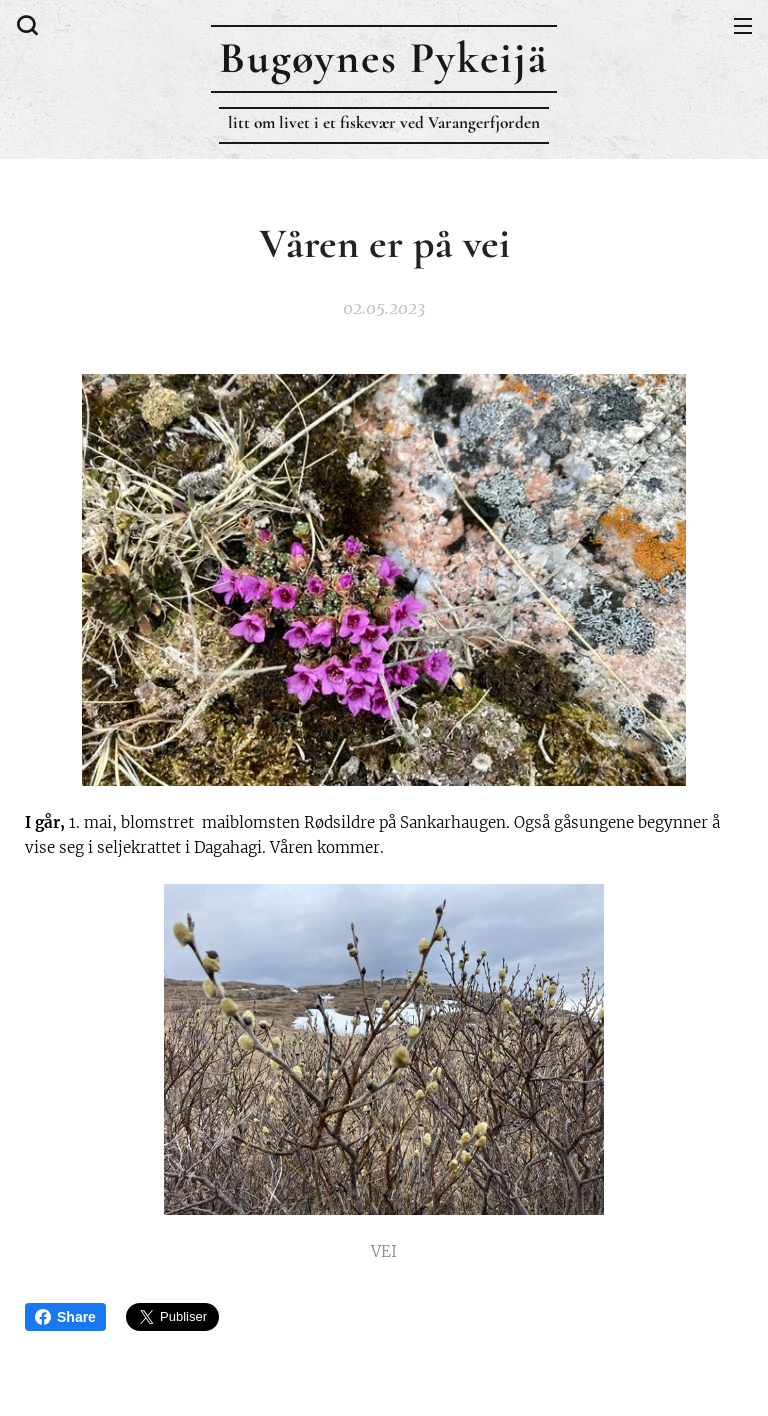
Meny (743, 26)
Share (65, 1317)
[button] (25, 25)
